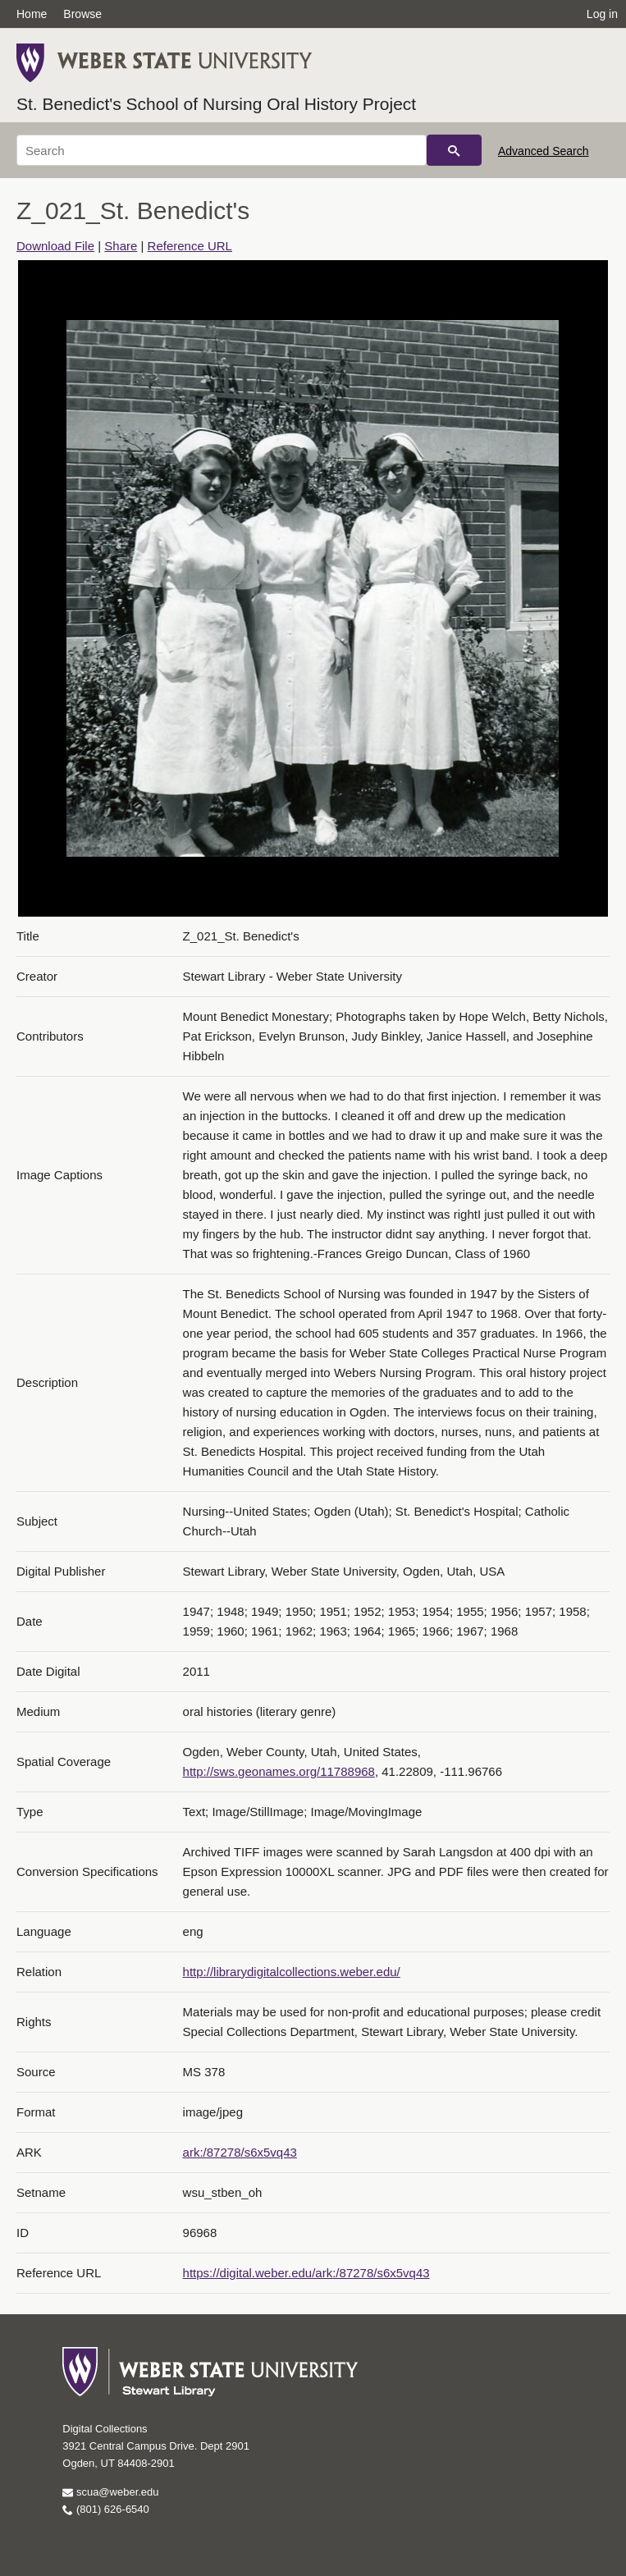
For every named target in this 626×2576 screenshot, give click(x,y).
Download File (55, 246)
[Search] (221, 150)
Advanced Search (543, 151)
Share (120, 246)
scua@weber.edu (110, 2492)
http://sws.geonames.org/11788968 (279, 1771)
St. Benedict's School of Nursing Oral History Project (216, 103)
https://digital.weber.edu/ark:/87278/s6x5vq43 (306, 2273)
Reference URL (190, 246)
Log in (602, 14)
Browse (82, 14)
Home (31, 14)
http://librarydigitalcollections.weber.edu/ (291, 1972)
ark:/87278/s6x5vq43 (240, 2152)
